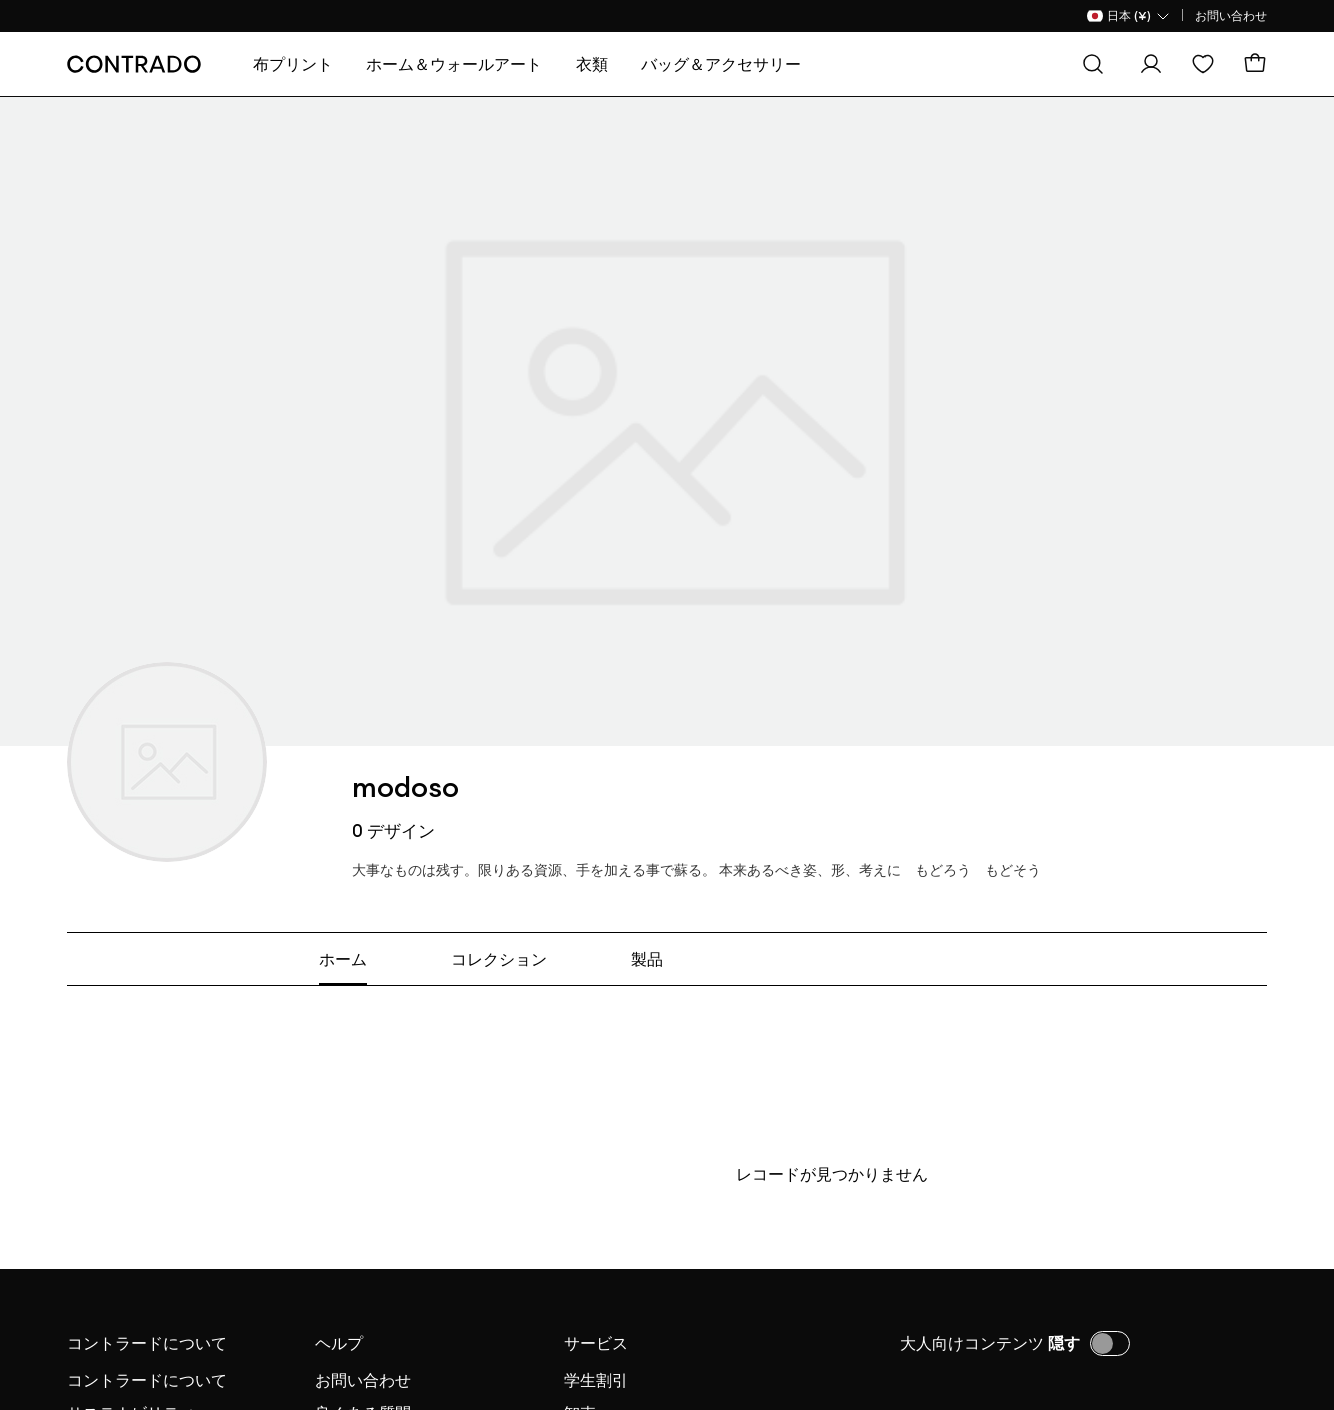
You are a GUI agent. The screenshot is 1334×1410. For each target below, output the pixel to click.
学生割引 (596, 1380)
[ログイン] (1151, 64)
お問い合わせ (1231, 15)
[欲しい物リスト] (1203, 64)
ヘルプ (339, 1343)
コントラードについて (147, 1343)
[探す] (1093, 64)
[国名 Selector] (1129, 16)
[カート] (1255, 64)
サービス (596, 1343)
